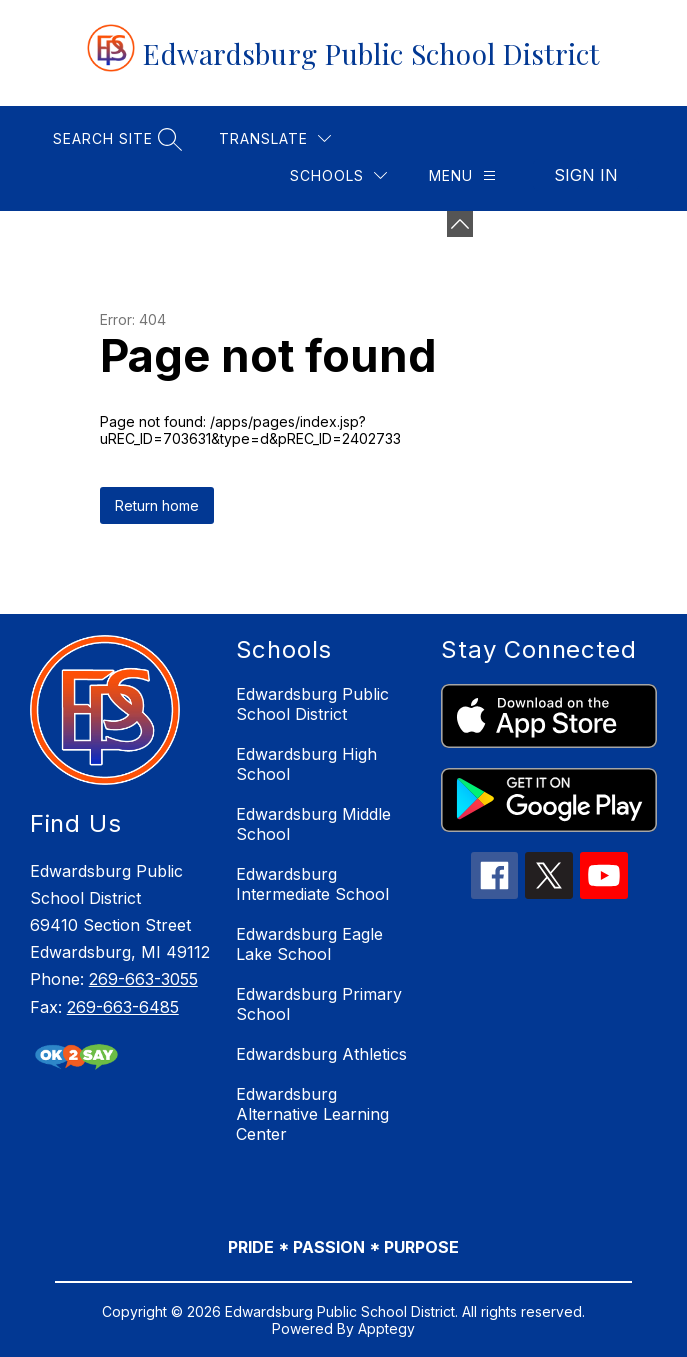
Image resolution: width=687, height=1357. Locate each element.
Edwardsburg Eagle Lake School (309, 944)
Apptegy (386, 1328)
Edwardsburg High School (306, 764)
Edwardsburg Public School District (312, 704)
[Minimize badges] (460, 224)
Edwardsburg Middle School (313, 824)
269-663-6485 (123, 1007)
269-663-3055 (143, 979)
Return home (157, 505)
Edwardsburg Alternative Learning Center (312, 1114)
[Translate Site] (275, 138)
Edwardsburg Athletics (321, 1054)
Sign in (586, 175)
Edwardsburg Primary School (319, 1004)
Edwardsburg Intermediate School (312, 884)
